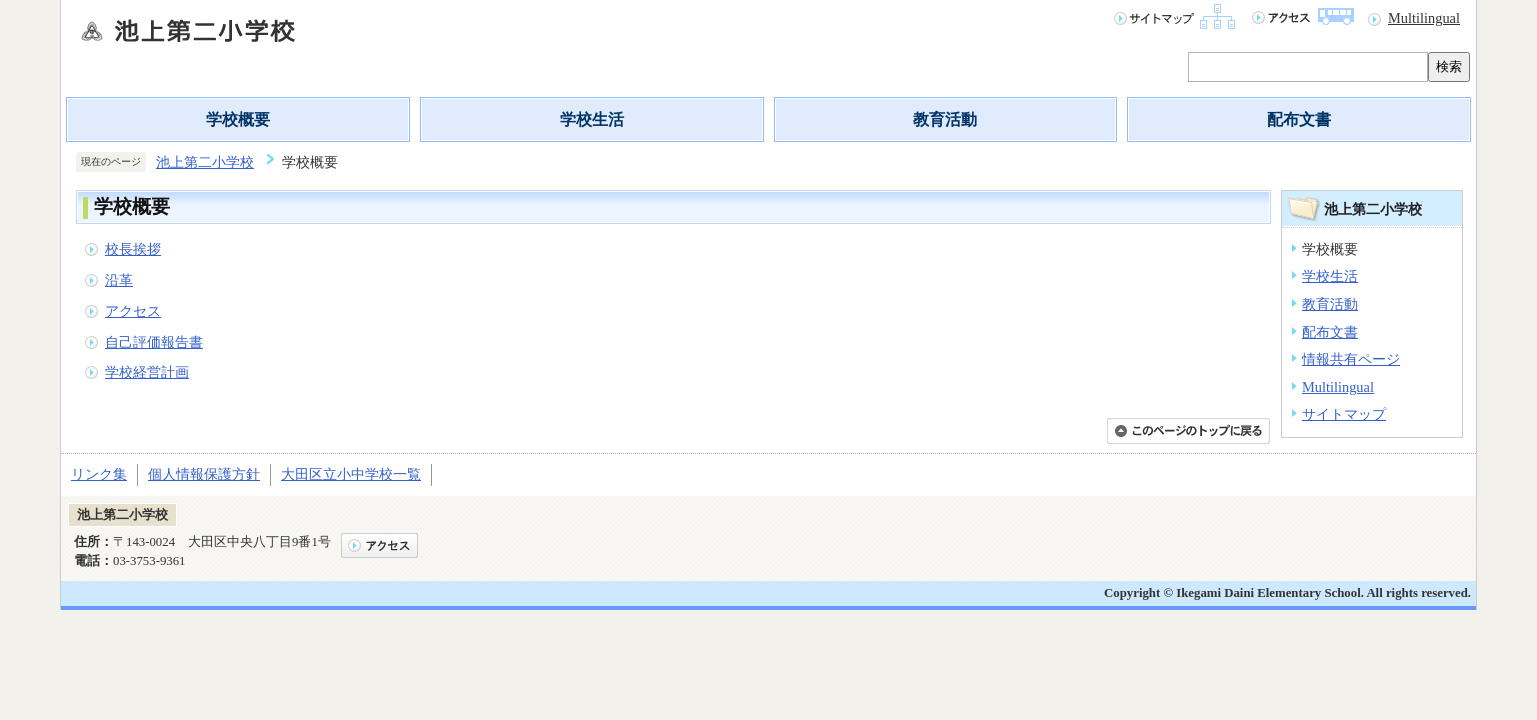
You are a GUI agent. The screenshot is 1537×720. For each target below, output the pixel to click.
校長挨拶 (133, 249)
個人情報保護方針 (204, 474)
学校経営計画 (147, 372)
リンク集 (99, 474)
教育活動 (945, 119)
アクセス (133, 311)
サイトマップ (1344, 414)
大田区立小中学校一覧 (351, 474)
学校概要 (238, 119)
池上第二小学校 (205, 162)
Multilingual (1424, 18)
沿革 (119, 280)
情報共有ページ (1351, 359)
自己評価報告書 (154, 342)
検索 (1449, 66)
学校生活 (592, 119)
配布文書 (1299, 119)
